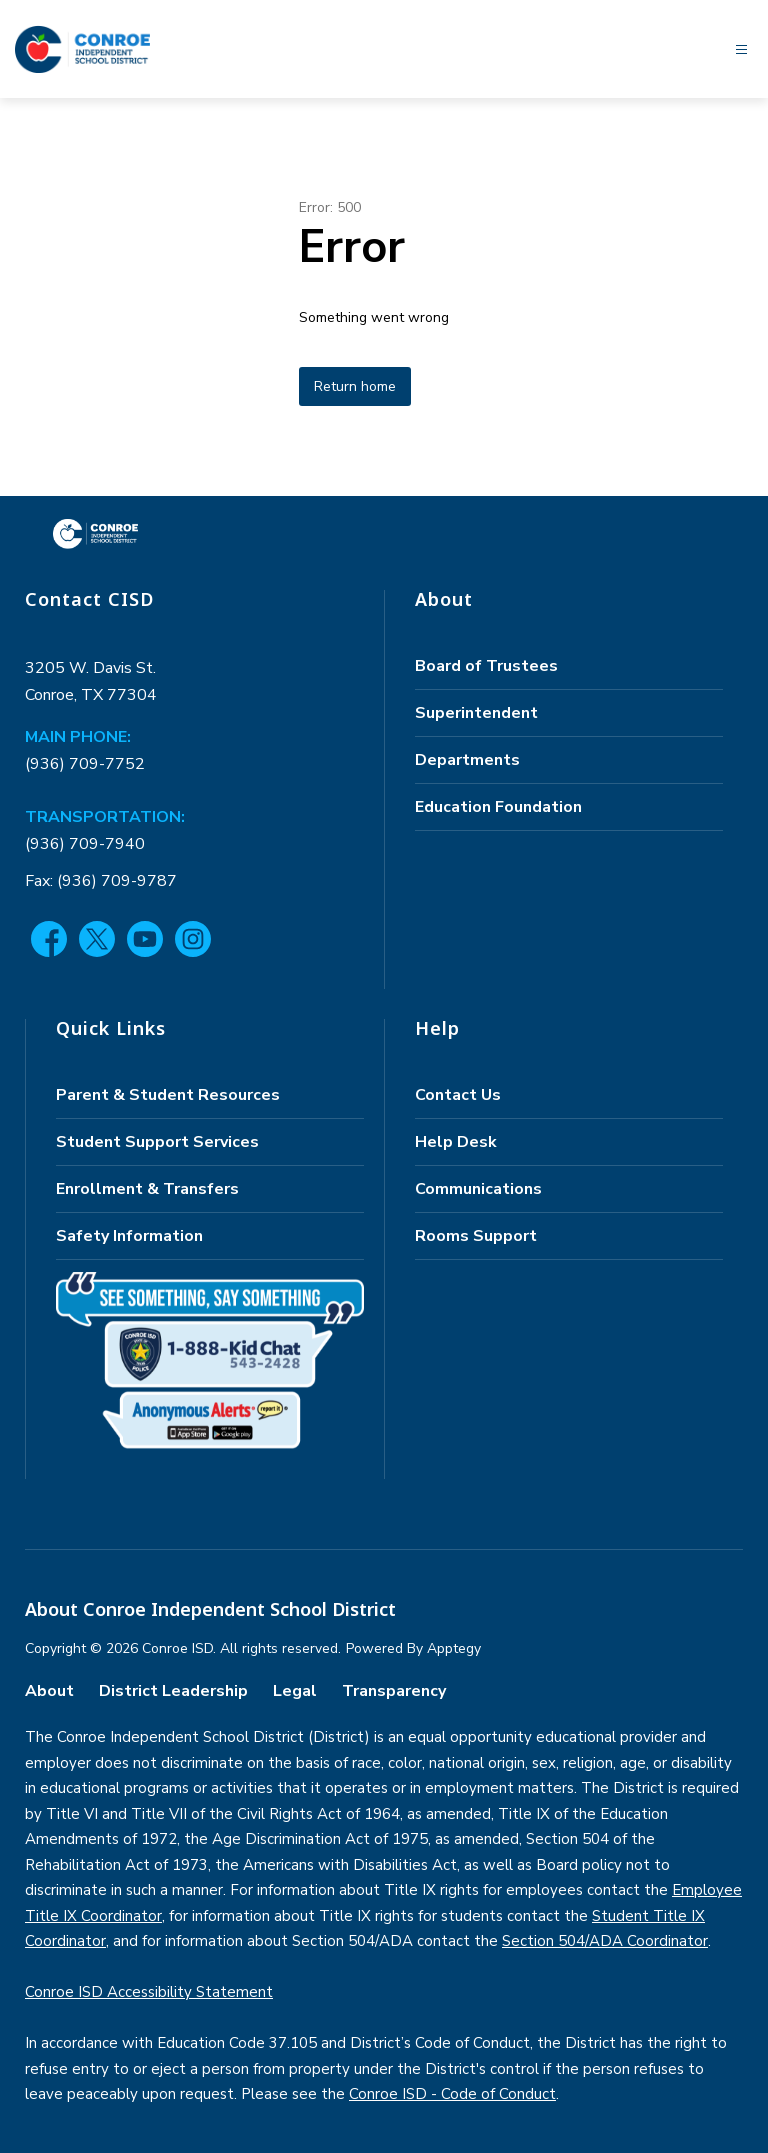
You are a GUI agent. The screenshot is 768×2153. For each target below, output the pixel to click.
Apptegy (454, 1648)
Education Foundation (498, 807)
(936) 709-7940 (85, 844)
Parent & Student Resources (168, 1095)
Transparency (394, 1691)
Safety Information (129, 1236)
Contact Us (458, 1095)
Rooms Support (476, 1236)
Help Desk (456, 1142)
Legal (295, 1691)
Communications (478, 1189)
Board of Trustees (486, 666)
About (49, 1691)
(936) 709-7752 (85, 764)
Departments (467, 760)
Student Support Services (157, 1142)
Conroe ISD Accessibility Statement (149, 1992)
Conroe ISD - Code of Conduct (452, 2094)
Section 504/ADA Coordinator (605, 1941)
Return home (355, 386)
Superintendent (476, 713)
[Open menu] (741, 49)
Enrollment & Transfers (147, 1189)
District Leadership (173, 1691)
